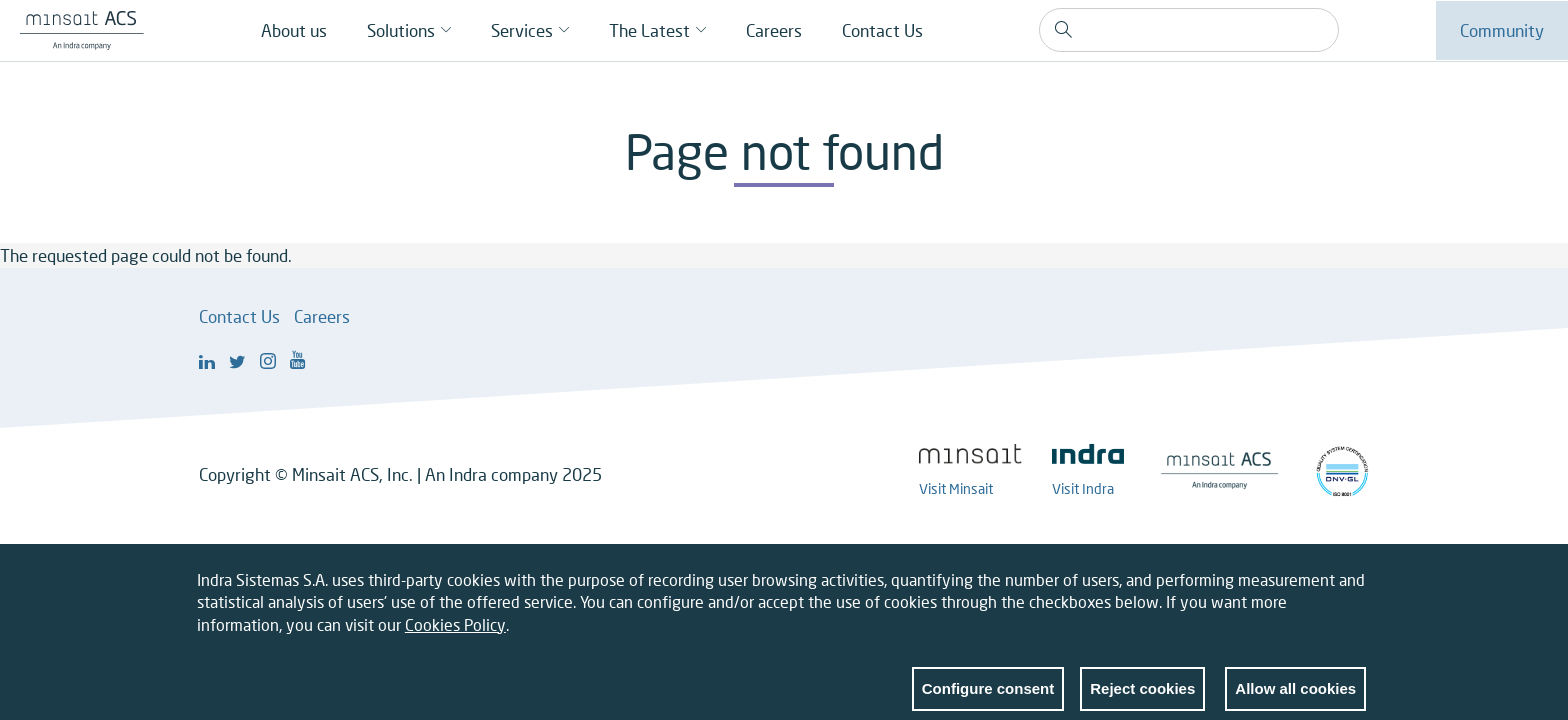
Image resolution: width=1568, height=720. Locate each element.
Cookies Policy (455, 633)
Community (1502, 30)
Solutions (401, 30)
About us (294, 30)
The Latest (649, 30)
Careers (774, 30)
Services (522, 30)
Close (1351, 593)
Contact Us (882, 30)
